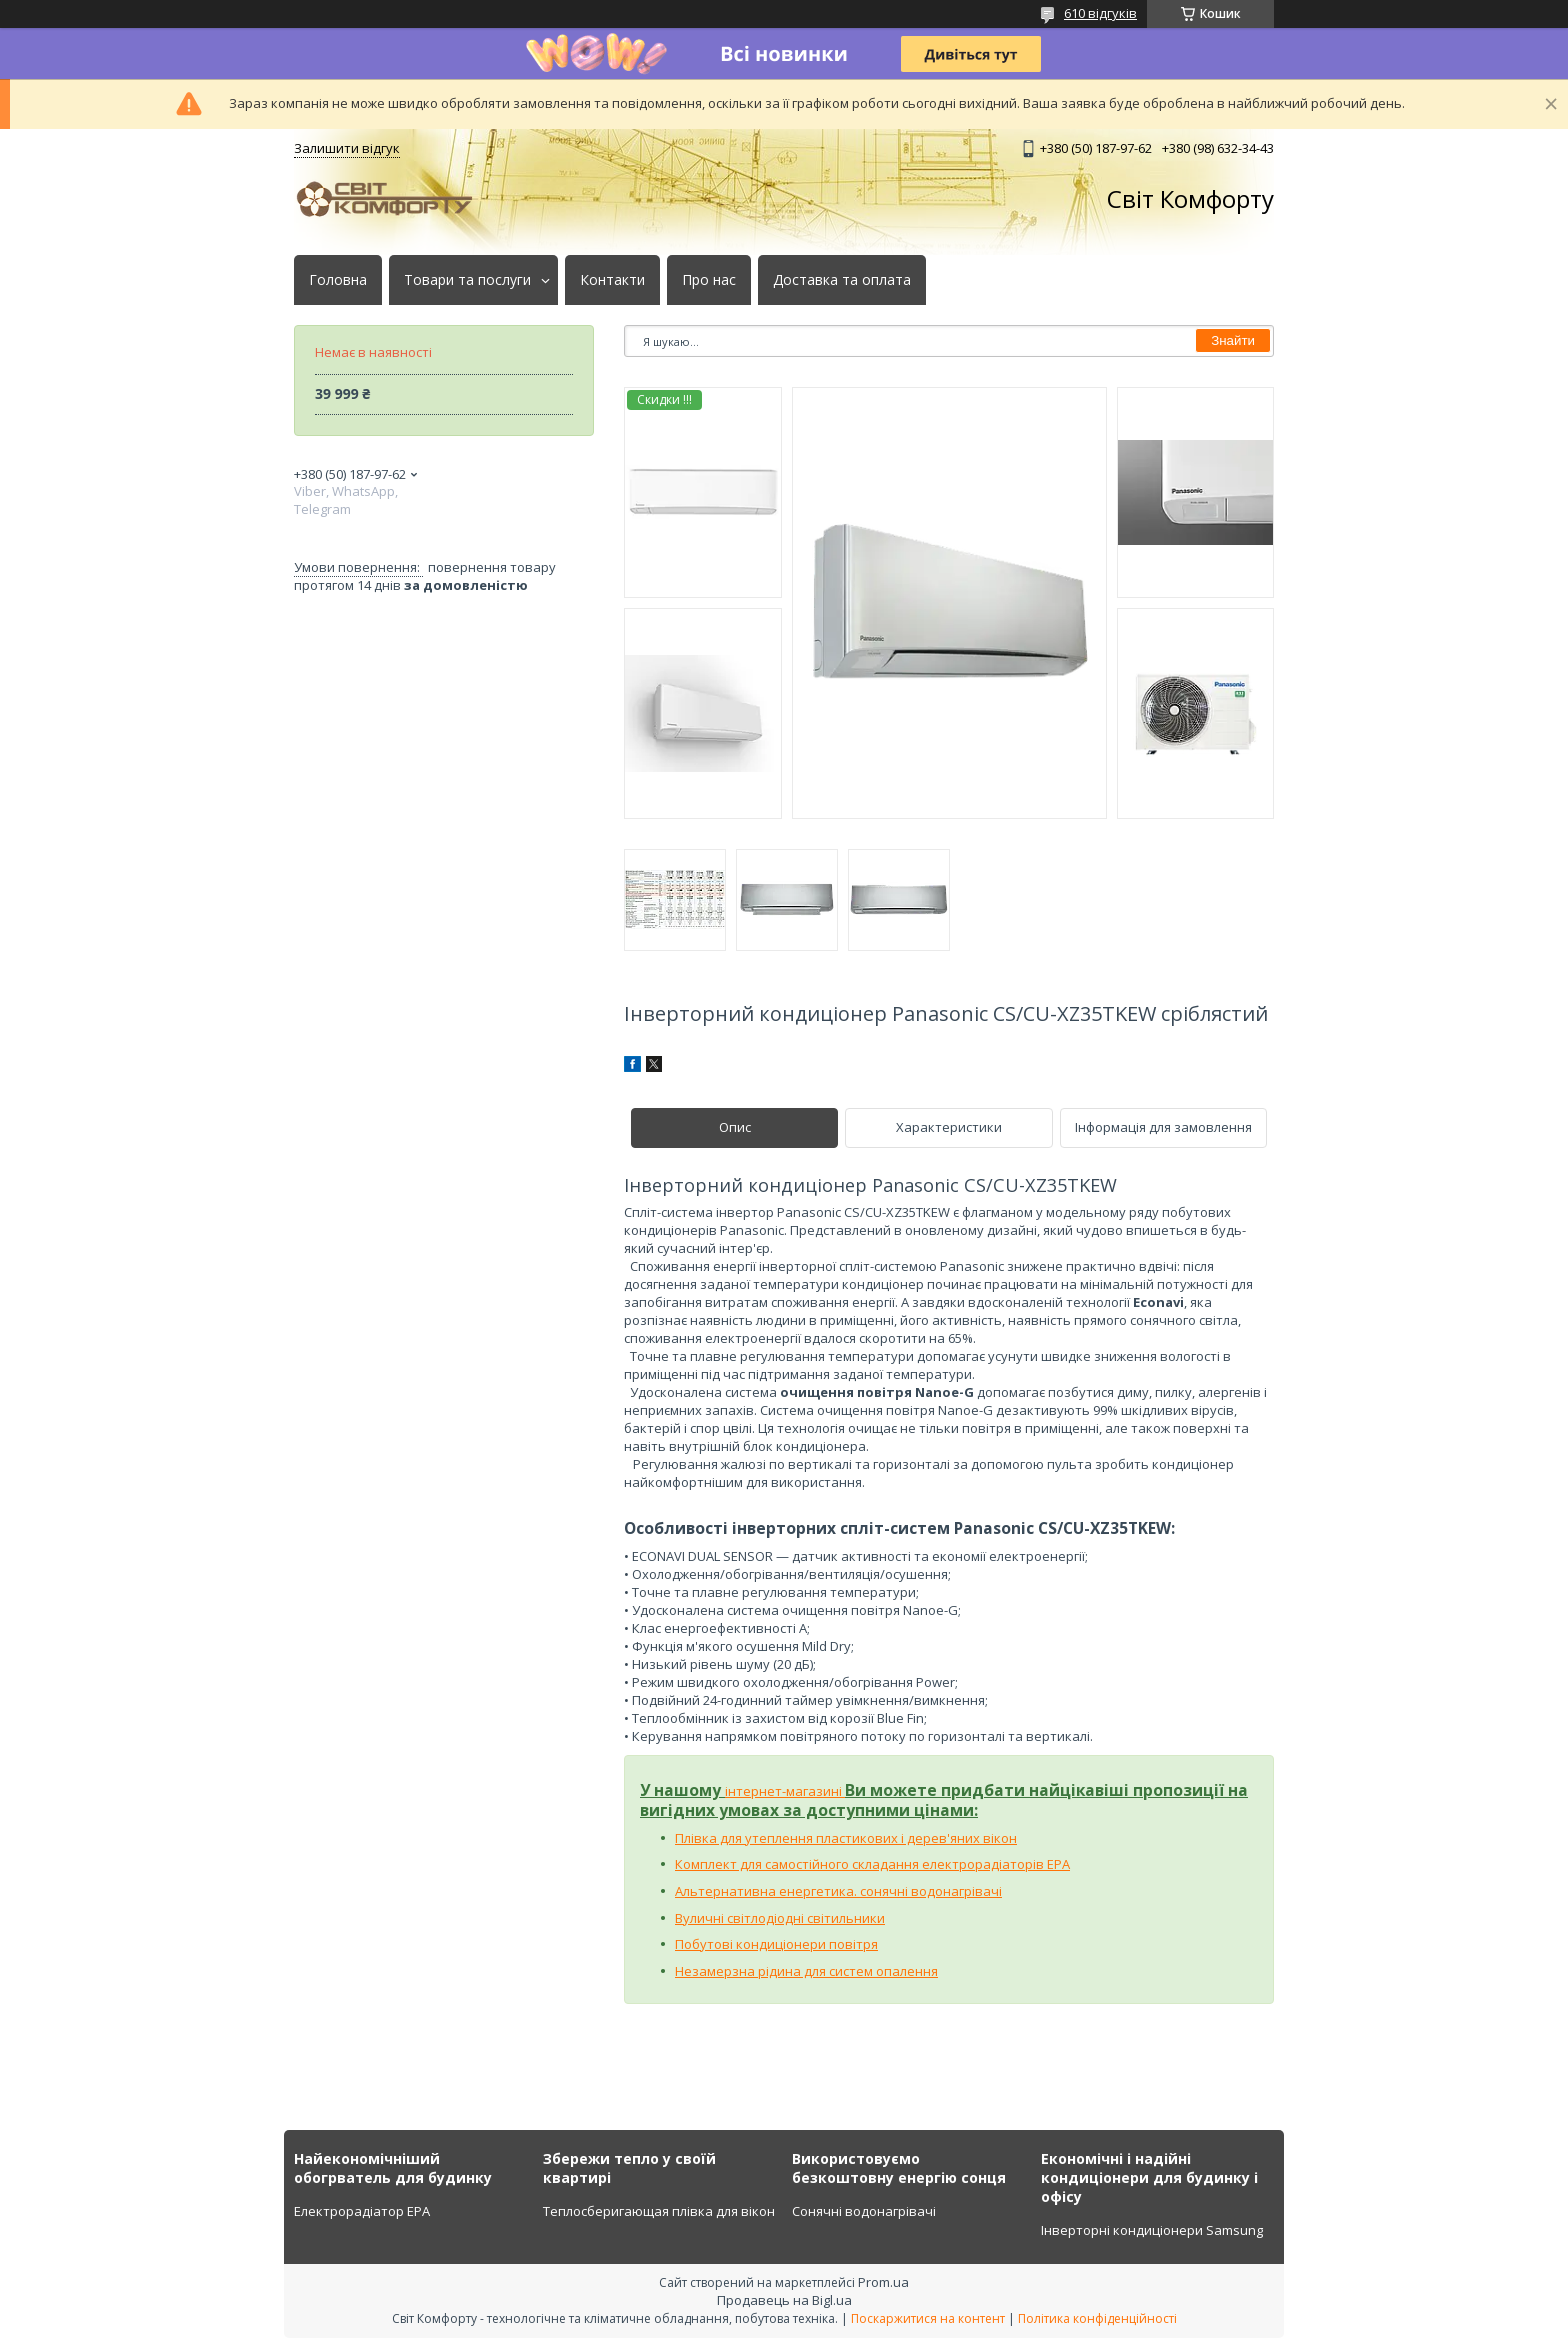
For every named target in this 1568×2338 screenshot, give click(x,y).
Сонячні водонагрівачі (864, 2211)
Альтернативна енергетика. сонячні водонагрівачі (838, 1891)
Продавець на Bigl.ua (784, 2300)
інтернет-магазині (785, 1791)
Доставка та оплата (842, 280)
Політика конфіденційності (1097, 2318)
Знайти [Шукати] (1233, 340)
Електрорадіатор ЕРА (362, 2211)
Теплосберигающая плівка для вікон (659, 2211)
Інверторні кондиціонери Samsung (1152, 2230)
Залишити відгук (347, 148)
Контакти (612, 280)
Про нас (709, 280)
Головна (338, 280)
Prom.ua (883, 2282)
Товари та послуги (467, 280)
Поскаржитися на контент (928, 2318)
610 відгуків (1100, 13)
